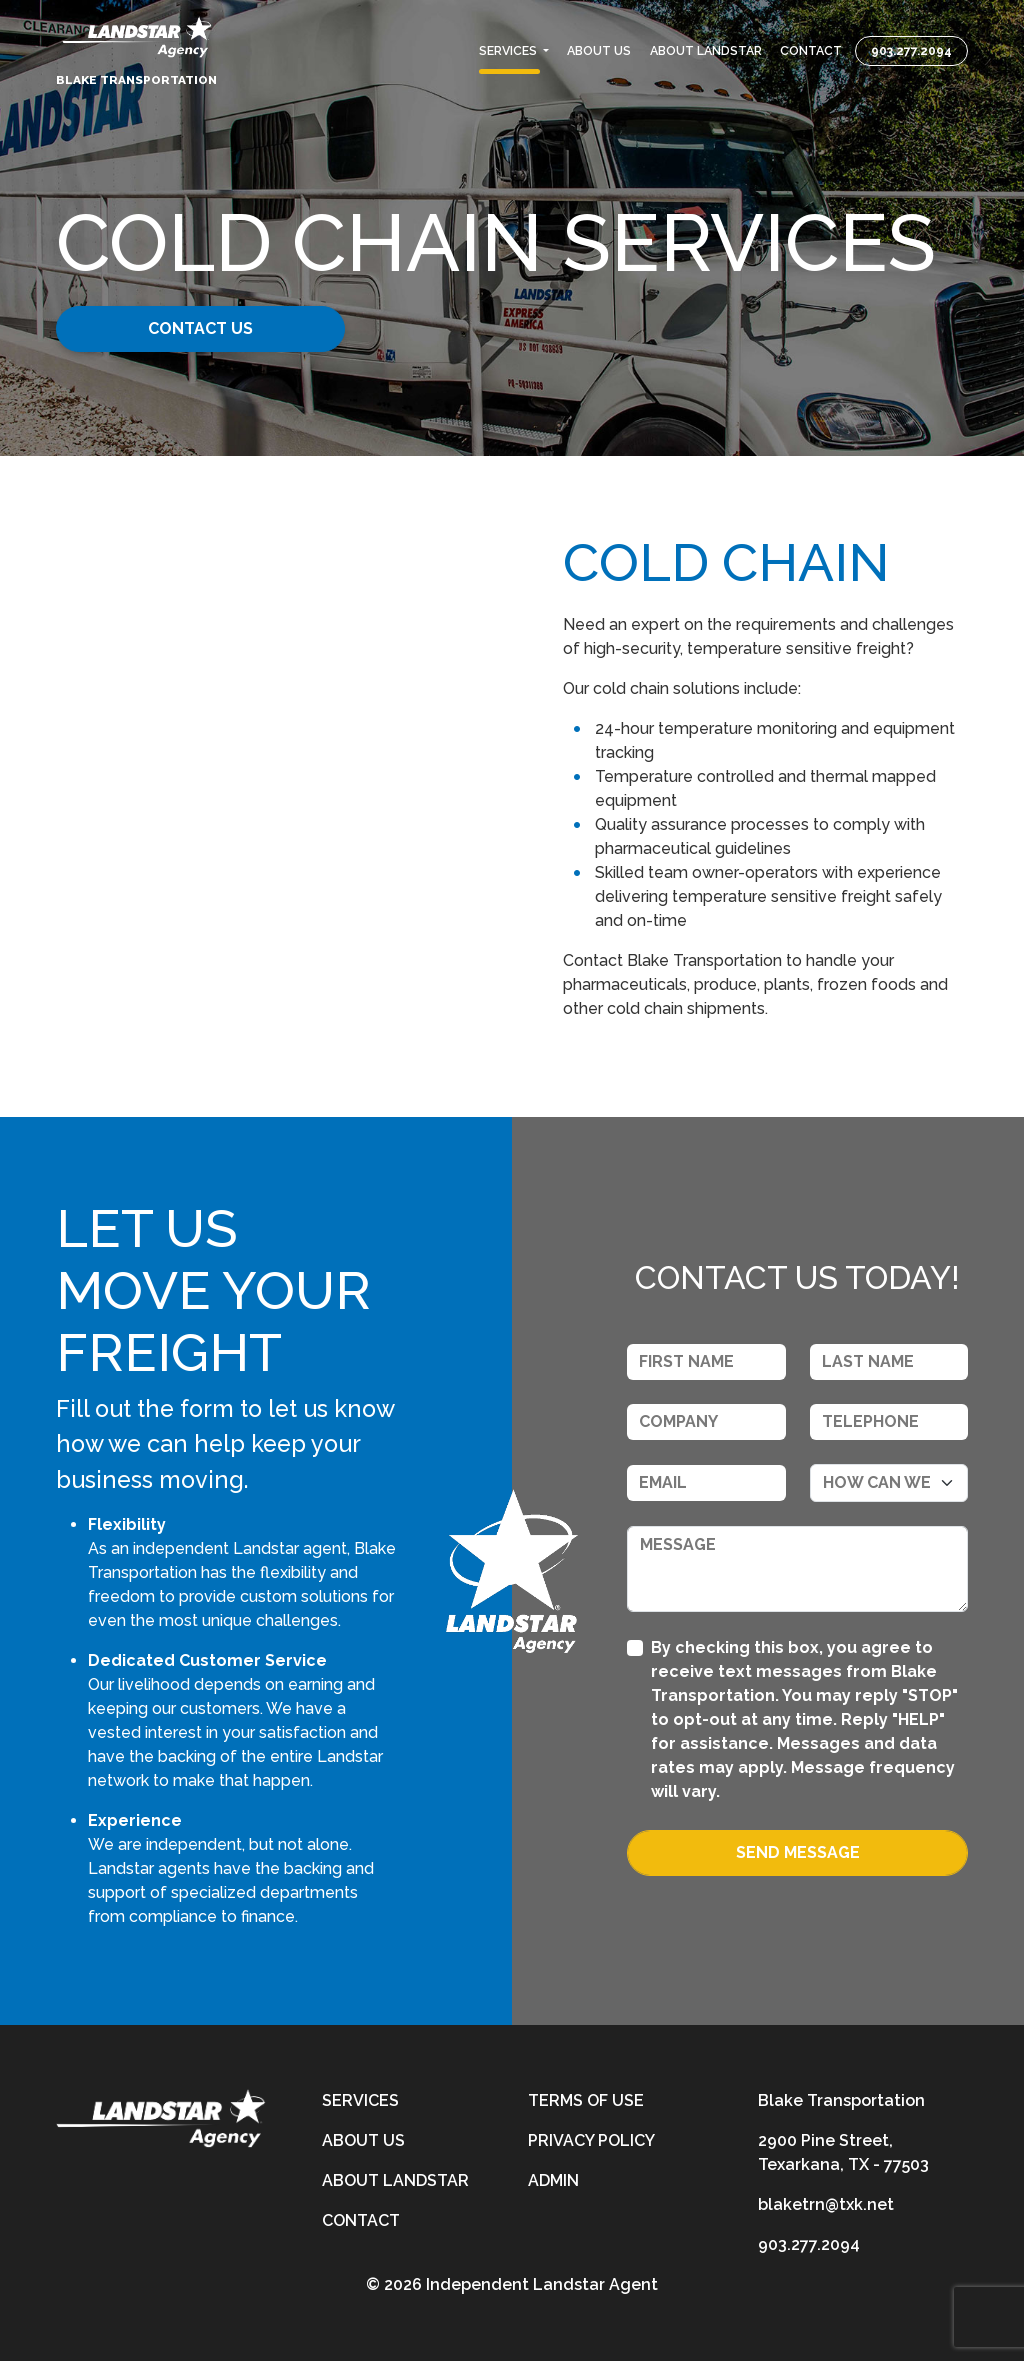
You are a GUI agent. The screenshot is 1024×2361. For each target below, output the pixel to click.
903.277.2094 (911, 51)
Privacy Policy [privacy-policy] (591, 2140)
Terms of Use (586, 2100)
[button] (514, 51)
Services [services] (360, 2100)
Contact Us (209, 328)
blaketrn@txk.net (826, 2204)
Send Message (798, 1852)
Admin (553, 2180)
